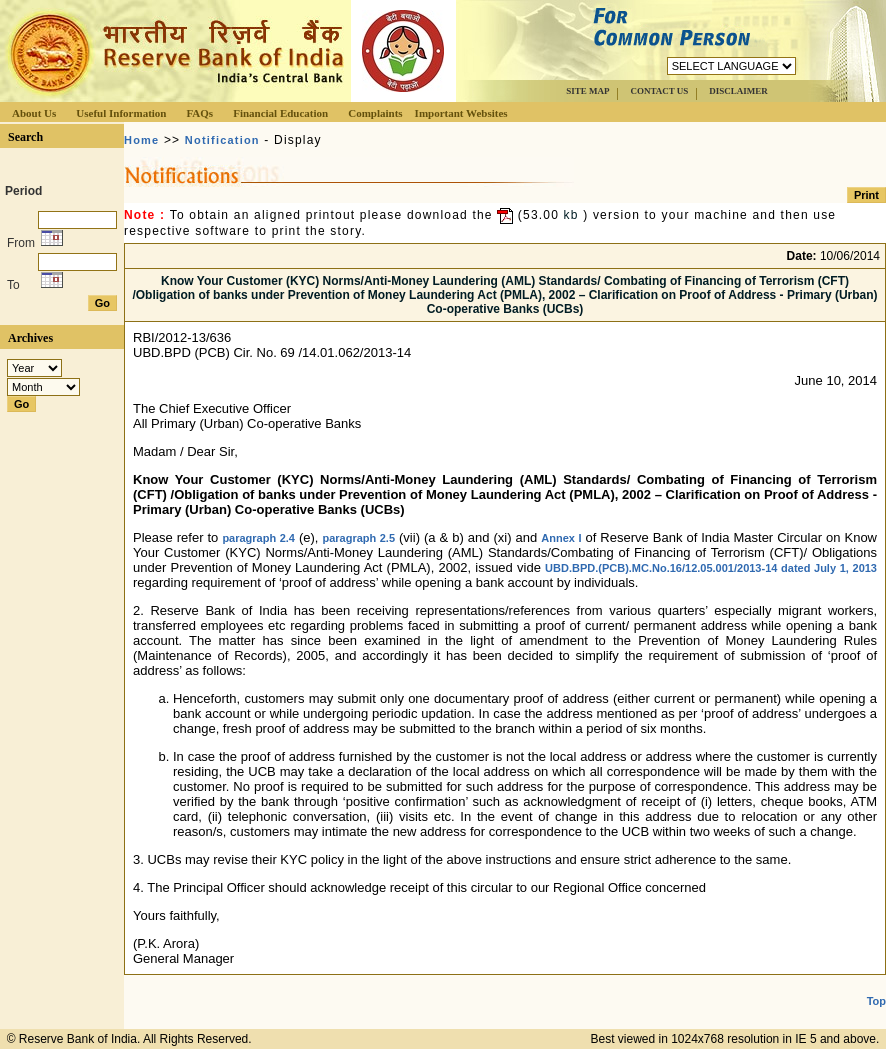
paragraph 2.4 (258, 538)
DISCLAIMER (738, 91)
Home (141, 140)
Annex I (561, 538)
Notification (222, 140)
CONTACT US (659, 91)
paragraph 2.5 (358, 538)
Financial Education (280, 113)
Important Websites (461, 113)
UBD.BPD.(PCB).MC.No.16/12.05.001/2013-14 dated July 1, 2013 (711, 568)
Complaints (375, 113)
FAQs (199, 113)
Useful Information (121, 113)
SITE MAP (587, 91)
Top (876, 1001)
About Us (34, 113)
